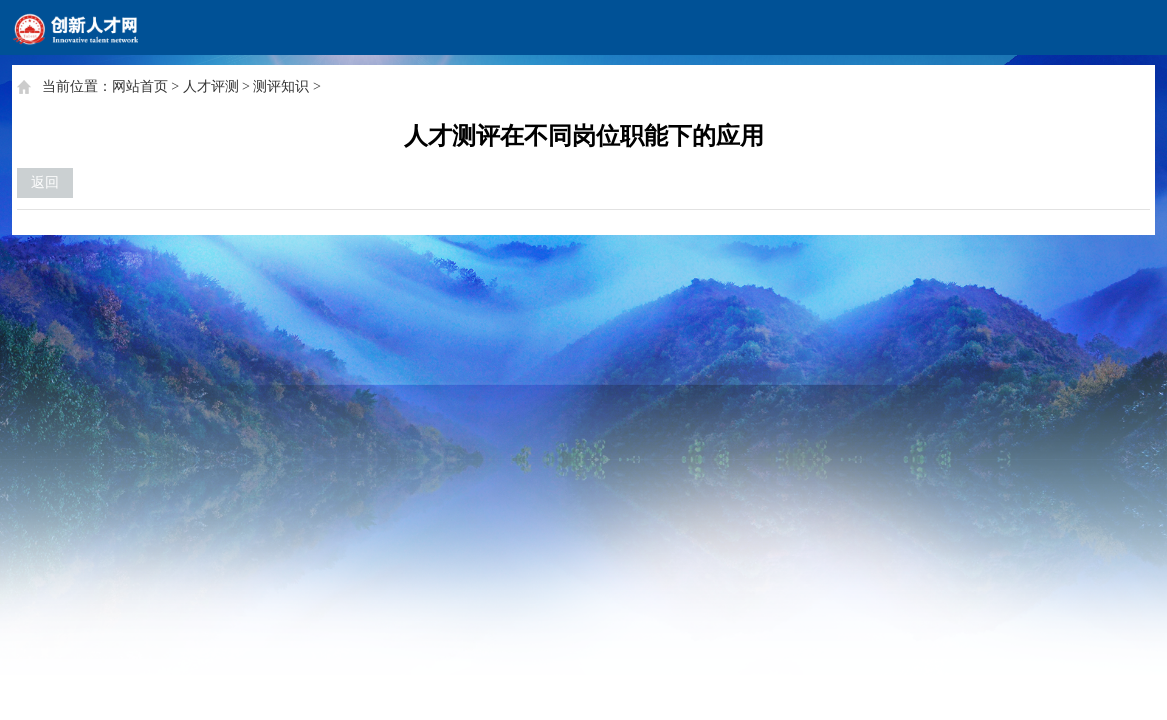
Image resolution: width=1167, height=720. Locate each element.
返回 (45, 182)
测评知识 (281, 86)
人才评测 (211, 86)
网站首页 (140, 86)
